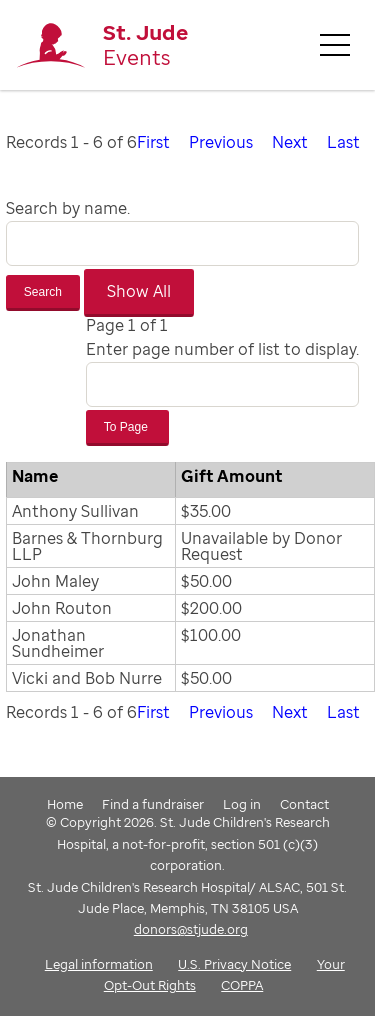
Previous (221, 142)
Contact (304, 804)
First (153, 142)
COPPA (242, 985)
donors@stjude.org (191, 929)
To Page (127, 427)
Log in (242, 804)
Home (65, 804)
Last (343, 142)
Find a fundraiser (153, 804)
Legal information (99, 964)
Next (290, 142)
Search (43, 292)
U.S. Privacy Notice (234, 964)
